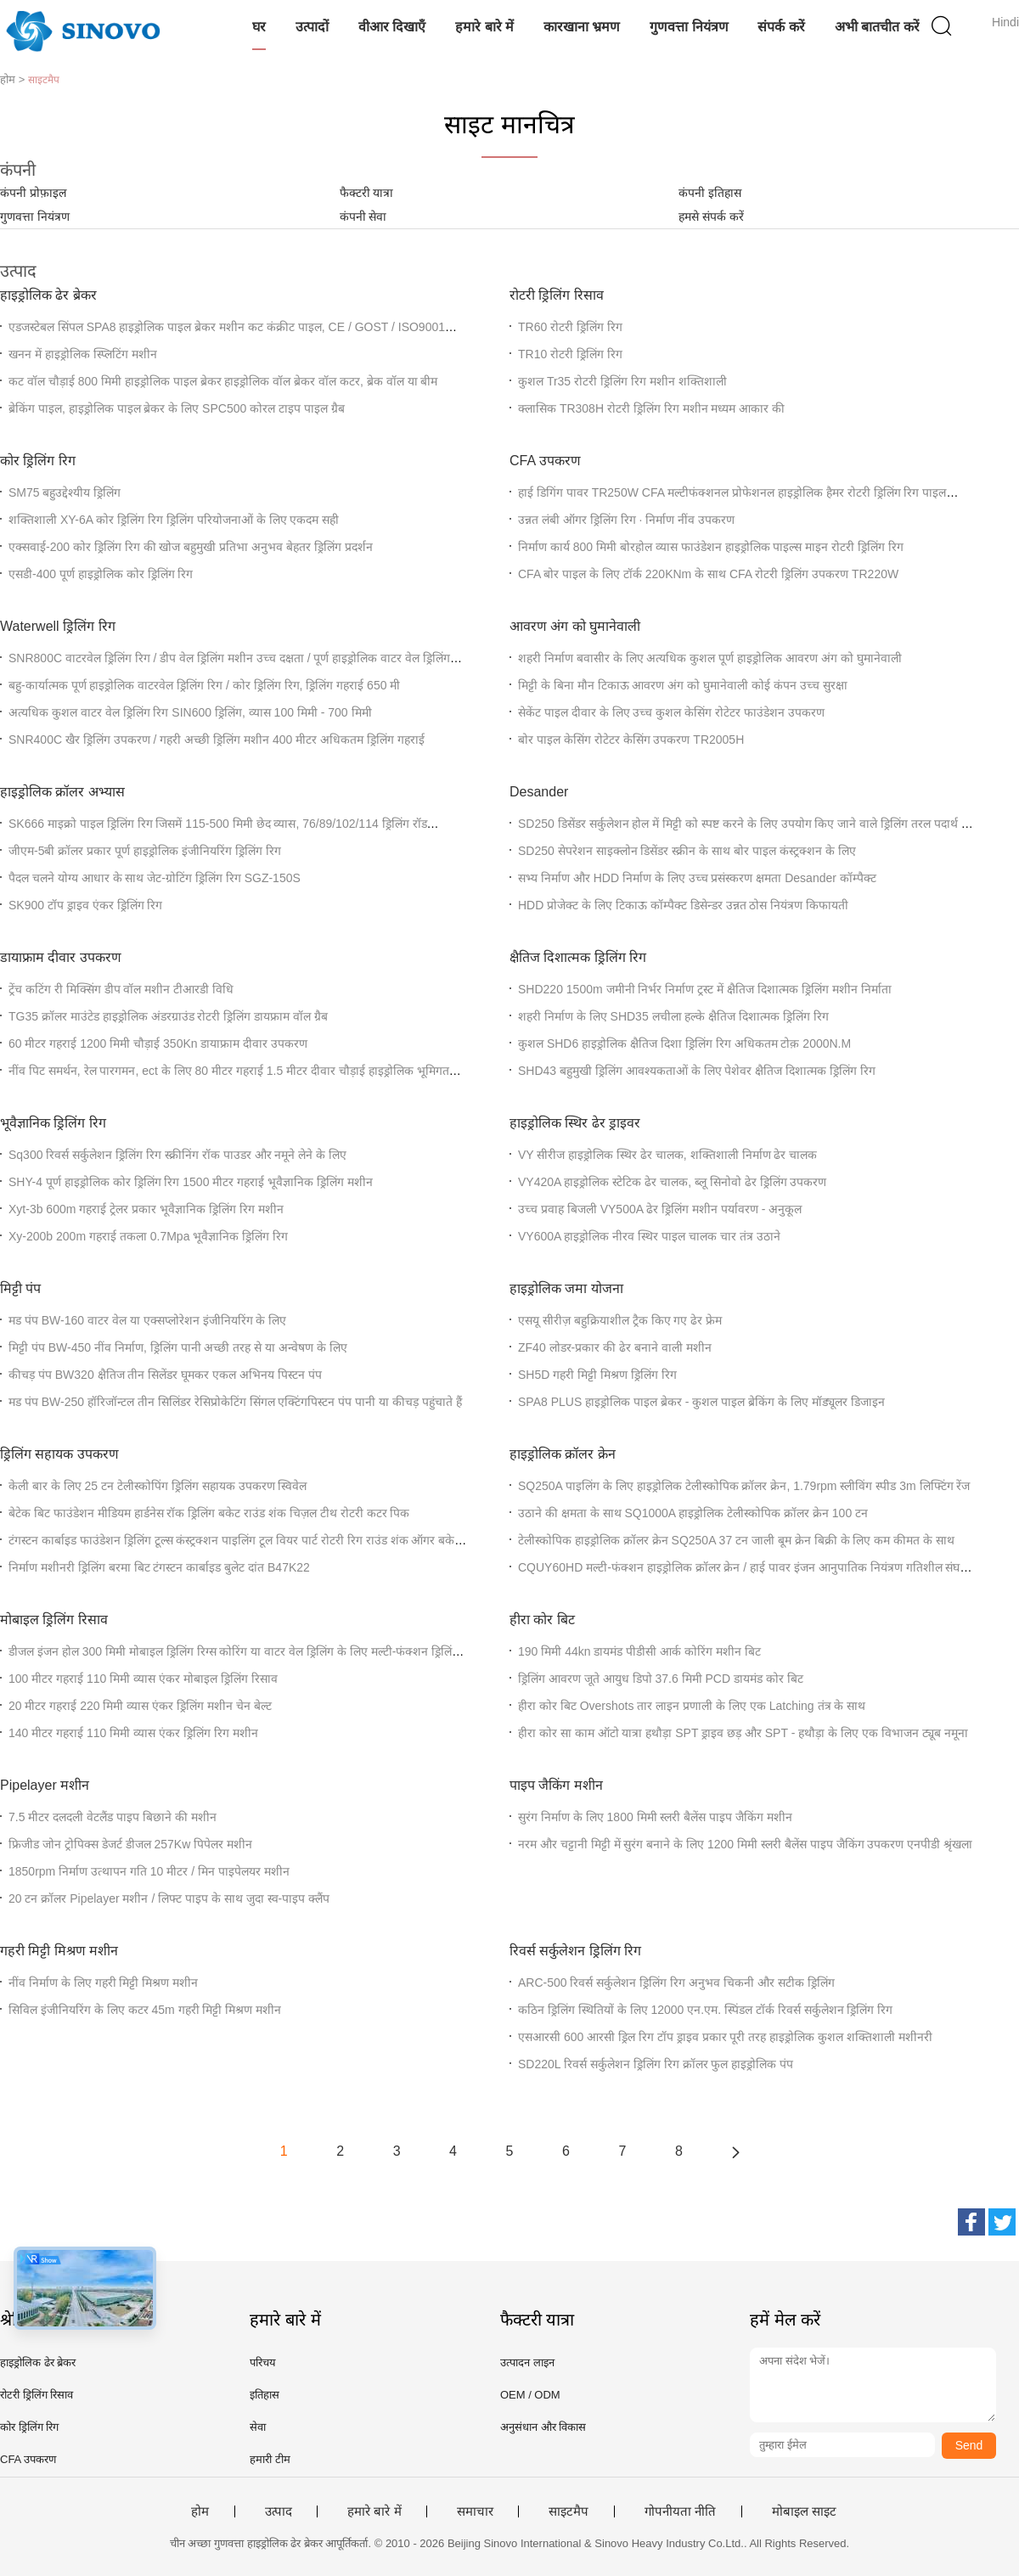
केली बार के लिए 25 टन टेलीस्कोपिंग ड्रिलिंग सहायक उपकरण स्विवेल (157, 1486)
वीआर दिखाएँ (391, 27)
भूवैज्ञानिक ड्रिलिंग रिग (53, 1123)
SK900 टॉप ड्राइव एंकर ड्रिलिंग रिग (85, 905)
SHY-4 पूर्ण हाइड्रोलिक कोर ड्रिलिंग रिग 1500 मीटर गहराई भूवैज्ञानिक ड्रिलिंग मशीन (190, 1182)
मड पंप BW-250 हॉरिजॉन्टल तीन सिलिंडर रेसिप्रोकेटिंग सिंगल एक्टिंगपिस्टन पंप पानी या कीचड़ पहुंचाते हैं (235, 1402)
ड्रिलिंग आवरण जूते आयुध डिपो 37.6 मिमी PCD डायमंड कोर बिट (660, 1678)
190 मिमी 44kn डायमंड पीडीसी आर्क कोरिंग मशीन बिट (639, 1651)
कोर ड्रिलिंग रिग (38, 460)
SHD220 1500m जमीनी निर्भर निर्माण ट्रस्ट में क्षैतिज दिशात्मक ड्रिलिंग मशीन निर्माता (705, 989)
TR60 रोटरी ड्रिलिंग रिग (570, 327)
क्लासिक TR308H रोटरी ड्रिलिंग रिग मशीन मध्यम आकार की (651, 408)
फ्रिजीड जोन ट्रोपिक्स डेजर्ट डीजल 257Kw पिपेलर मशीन (130, 1844)
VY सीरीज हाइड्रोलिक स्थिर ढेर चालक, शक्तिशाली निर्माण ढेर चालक (667, 1154)
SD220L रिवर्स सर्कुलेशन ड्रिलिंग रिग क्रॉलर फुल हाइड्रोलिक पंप (655, 2064)
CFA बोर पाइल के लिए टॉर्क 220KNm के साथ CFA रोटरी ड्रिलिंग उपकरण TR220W (708, 574)
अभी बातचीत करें (877, 27)
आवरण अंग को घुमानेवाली (575, 626)
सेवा (258, 2427)
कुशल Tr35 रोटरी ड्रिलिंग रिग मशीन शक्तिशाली (622, 381)
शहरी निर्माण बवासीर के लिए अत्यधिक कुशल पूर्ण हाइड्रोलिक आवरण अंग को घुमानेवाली (710, 658)
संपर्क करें (780, 27)
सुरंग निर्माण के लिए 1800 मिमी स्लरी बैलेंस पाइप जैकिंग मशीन (655, 1817)
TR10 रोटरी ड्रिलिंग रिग (570, 354)
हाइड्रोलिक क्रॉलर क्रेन (563, 1454)
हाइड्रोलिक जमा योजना (566, 1288)
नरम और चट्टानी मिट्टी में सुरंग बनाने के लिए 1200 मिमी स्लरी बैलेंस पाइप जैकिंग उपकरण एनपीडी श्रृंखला (745, 1844)
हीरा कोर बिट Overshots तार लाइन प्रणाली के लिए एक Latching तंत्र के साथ (691, 1706)
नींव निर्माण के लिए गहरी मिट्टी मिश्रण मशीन (103, 1982)
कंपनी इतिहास (709, 193)
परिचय (263, 2362)
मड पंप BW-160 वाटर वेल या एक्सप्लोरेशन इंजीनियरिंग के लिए (147, 1320)
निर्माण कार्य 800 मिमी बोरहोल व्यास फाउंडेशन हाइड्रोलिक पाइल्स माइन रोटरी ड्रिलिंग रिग (711, 547)
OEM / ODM (530, 2394)
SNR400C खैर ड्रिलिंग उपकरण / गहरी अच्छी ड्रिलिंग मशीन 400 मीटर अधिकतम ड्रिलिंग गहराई (216, 739)
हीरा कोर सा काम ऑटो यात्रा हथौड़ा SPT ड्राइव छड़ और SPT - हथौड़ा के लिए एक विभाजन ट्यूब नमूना (743, 1733)
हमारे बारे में (484, 27)
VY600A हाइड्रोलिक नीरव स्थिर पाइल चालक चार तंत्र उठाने (649, 1236)
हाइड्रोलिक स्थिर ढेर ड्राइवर (575, 1123)
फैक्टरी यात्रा (367, 193)
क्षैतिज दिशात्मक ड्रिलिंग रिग (578, 957)
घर (259, 27)
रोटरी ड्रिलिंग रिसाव (557, 295)
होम (200, 2511)
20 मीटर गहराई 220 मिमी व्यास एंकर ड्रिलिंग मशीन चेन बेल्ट (140, 1706)
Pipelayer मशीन (44, 1785)
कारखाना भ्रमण (581, 27)
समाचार (475, 2511)
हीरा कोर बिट (542, 1619)
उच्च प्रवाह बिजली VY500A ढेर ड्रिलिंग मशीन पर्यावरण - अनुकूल (660, 1209)
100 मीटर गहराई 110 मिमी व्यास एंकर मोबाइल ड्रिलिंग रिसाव (143, 1678)
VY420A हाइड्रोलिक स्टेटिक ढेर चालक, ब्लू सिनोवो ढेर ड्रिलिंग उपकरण (672, 1182)
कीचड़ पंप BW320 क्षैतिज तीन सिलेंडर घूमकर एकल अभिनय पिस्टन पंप (165, 1374)
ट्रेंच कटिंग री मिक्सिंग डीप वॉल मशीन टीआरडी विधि (121, 989)
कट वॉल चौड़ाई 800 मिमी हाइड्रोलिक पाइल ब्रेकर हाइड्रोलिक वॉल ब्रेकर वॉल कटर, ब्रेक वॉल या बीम (222, 381)
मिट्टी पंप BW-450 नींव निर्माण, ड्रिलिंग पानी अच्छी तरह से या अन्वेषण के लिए (177, 1347)
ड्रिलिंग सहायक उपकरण (59, 1454)
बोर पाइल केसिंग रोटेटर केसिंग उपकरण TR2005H (631, 739)
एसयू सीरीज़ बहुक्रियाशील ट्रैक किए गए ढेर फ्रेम (620, 1320)
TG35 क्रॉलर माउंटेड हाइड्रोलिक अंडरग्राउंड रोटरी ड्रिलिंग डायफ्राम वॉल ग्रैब (168, 1016)
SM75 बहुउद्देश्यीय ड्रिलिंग (64, 492)
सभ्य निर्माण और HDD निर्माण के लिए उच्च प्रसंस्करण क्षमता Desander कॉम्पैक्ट (697, 878)
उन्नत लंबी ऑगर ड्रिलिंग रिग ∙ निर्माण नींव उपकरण (626, 519)
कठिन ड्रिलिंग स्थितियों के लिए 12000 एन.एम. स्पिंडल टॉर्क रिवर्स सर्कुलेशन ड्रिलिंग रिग (705, 2009)
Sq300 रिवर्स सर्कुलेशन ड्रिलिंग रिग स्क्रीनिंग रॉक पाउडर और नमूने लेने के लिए (177, 1154)
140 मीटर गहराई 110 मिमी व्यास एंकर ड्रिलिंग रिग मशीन (133, 1733)
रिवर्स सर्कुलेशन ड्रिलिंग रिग (575, 1950)
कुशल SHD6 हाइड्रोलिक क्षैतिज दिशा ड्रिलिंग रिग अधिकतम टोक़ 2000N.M (684, 1043)
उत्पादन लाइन (527, 2362)
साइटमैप (568, 2511)
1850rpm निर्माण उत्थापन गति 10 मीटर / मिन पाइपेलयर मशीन (149, 1871)
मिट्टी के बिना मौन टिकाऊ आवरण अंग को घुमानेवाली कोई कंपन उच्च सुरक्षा (682, 685)
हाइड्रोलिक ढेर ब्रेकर (48, 295)
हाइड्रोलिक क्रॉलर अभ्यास (62, 792)
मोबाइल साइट (804, 2511)
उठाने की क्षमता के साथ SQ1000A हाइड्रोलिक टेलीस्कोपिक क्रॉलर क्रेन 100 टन (693, 1513)
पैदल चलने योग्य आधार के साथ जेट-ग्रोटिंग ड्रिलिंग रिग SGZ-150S (154, 878)
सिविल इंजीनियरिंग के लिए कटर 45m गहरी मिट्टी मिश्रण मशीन (144, 2009)
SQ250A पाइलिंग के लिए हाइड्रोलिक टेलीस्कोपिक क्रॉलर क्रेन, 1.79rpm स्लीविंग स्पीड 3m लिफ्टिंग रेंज (744, 1486)
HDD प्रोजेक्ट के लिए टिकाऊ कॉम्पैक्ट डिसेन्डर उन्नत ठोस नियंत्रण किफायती (683, 905)
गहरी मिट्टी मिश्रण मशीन (59, 1950)
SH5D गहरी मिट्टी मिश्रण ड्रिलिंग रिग (597, 1374)
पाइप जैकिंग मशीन (556, 1785)
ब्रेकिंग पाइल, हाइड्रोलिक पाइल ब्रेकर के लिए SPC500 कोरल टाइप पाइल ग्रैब (176, 408)
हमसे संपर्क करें (711, 216)
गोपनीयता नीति (680, 2511)
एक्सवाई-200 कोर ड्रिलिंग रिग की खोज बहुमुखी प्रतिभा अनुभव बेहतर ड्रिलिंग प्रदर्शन (190, 547)
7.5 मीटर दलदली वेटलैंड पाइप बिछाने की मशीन (112, 1817)
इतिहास (264, 2394)
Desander (539, 792)
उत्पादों (312, 27)
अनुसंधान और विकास (543, 2427)
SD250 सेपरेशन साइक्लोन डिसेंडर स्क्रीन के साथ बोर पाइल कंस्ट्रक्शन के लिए (687, 851)
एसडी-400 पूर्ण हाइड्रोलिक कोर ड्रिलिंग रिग (100, 574)
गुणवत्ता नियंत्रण (689, 27)
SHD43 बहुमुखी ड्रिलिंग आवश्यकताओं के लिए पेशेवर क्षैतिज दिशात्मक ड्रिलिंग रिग (696, 1070)
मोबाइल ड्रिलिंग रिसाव (54, 1619)
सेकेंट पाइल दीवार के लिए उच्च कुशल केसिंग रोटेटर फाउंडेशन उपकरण (671, 712)
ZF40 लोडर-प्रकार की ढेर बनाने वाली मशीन (615, 1347)
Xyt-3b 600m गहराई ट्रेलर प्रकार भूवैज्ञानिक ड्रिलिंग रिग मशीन (146, 1209)
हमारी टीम (270, 2459)
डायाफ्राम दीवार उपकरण (60, 957)
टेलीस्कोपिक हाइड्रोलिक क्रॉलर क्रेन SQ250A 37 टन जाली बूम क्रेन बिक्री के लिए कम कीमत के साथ (736, 1540)
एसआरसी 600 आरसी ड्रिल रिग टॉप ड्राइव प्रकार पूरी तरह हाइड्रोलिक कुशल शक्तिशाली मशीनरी (725, 2037)
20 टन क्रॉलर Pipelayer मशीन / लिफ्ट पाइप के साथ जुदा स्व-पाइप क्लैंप (168, 1898)
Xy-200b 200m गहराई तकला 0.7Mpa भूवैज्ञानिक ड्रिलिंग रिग (148, 1236)
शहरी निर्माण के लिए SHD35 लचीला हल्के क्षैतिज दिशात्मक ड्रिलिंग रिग (673, 1016)
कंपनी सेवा (363, 216)
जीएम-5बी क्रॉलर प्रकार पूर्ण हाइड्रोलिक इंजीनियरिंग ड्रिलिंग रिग (144, 851)
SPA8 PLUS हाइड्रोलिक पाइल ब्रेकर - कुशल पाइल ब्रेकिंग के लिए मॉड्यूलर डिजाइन (701, 1402)
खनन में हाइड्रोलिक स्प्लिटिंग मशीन (82, 354)
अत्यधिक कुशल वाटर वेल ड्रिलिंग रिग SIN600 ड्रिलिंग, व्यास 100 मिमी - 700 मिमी (190, 712)
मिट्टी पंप (20, 1288)
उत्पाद (278, 2511)
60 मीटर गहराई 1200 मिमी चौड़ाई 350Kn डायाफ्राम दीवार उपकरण (157, 1043)
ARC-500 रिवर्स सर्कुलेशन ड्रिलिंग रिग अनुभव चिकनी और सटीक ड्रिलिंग (676, 1982)
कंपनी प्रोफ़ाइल (33, 193)
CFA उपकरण (545, 460)
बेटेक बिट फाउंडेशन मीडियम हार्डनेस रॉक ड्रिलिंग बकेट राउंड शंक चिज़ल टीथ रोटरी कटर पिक (208, 1513)
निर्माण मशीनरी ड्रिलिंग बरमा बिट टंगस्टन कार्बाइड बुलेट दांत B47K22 (159, 1567)
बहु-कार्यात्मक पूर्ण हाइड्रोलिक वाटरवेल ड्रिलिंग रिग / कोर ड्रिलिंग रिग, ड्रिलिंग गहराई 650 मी (204, 685)
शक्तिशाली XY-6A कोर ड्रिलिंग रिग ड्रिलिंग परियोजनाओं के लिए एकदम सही (173, 519)
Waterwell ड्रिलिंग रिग (57, 626)
